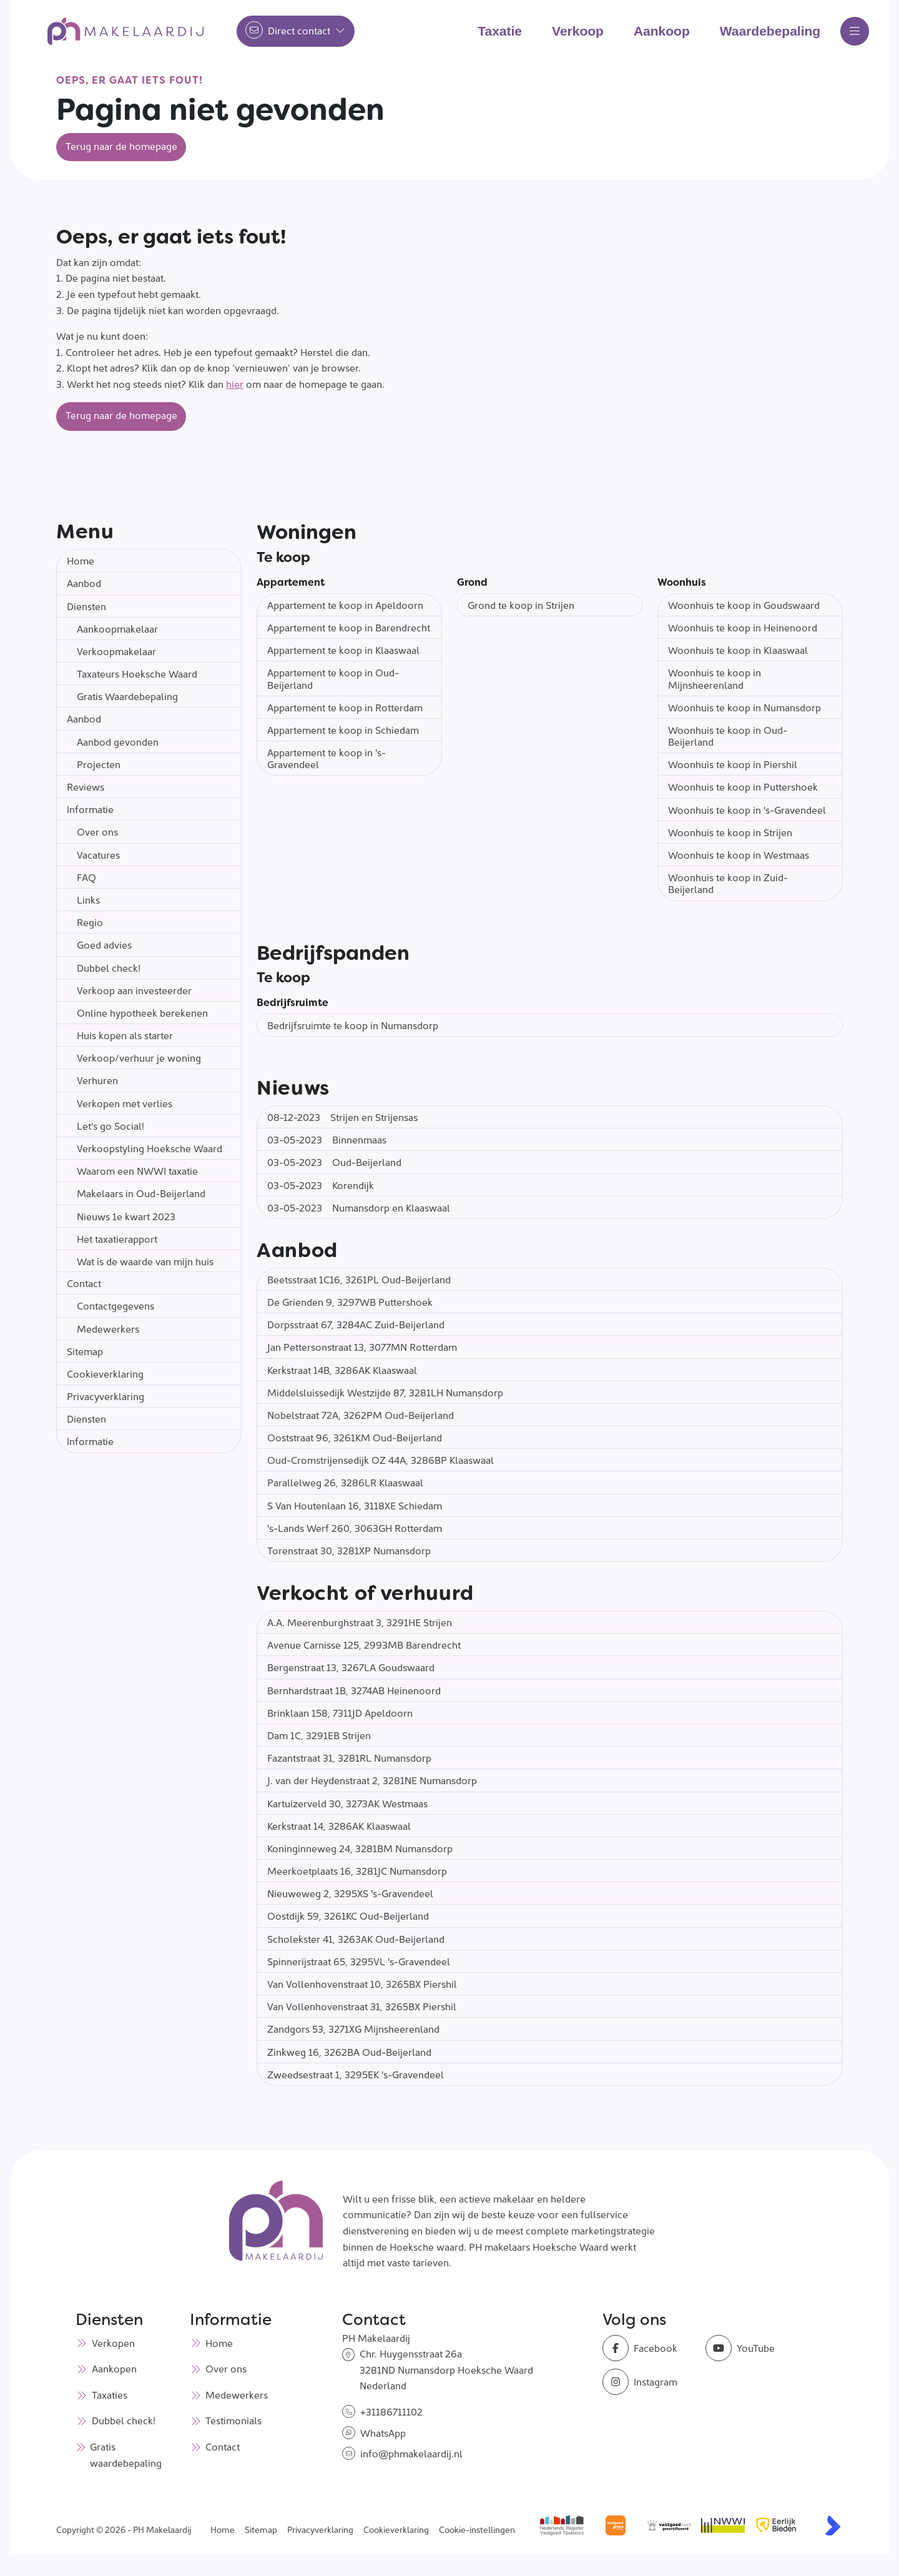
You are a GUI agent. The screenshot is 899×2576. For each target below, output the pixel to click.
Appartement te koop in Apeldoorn (345, 604)
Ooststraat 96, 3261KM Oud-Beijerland (354, 1437)
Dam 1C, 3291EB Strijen (319, 1735)
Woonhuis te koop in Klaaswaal (738, 649)
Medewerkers (108, 1328)
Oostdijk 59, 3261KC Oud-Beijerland (348, 1915)
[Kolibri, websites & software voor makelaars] (833, 2525)
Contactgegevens (115, 1305)
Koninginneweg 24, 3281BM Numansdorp (360, 1848)
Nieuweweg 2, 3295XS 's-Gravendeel (350, 1893)
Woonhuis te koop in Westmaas (738, 854)
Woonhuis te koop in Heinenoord (742, 627)
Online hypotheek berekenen (142, 1012)
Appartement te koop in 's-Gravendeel (326, 758)
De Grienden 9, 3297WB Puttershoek (350, 1301)
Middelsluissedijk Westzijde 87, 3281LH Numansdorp (385, 1392)
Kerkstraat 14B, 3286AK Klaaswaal (342, 1369)
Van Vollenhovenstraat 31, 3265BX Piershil (361, 2006)
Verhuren (97, 1080)
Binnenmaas (326, 1139)
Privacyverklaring (105, 1396)
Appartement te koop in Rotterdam (345, 707)
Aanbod (84, 583)
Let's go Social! (110, 1125)
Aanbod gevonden (118, 741)
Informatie (90, 809)
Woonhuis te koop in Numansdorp (744, 707)
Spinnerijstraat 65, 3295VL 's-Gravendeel (358, 1961)
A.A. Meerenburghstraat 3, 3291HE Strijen (359, 1622)
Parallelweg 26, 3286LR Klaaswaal (345, 1482)
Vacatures (98, 854)
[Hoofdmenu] (854, 31)
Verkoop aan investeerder (134, 990)
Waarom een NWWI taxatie (137, 1170)
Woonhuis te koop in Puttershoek (743, 786)
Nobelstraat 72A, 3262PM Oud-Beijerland (360, 1414)
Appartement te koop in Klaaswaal (343, 649)
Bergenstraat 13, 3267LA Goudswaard (351, 1667)
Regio (90, 922)
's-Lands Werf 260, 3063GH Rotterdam (354, 1527)
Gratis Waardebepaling (127, 696)
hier (234, 383)
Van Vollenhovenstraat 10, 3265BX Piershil (362, 1983)
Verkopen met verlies (124, 1103)
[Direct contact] (296, 31)
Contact (84, 1283)
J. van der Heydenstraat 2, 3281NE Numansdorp (372, 1780)
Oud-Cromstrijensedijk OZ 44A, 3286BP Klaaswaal (380, 1459)
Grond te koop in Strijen (521, 604)
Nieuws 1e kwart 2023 (126, 1216)
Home (80, 560)
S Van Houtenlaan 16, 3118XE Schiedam (354, 1505)
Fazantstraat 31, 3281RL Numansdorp (349, 1757)
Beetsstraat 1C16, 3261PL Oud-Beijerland (359, 1279)
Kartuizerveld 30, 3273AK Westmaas (347, 1803)
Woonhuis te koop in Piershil (732, 764)
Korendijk (320, 1185)
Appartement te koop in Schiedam (343, 729)
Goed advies (104, 944)
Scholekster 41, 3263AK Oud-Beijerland (356, 1938)
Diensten (86, 606)
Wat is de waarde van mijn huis (145, 1261)
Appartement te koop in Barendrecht (348, 627)
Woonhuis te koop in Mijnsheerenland (714, 678)
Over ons (97, 831)
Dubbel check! (108, 967)
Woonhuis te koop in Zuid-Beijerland (728, 883)
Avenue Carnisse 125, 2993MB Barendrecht (364, 1644)
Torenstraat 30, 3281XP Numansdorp (349, 1550)
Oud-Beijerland (334, 1161)
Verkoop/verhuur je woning (139, 1057)
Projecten (98, 764)
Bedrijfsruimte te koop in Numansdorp (352, 1025)
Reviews (85, 786)
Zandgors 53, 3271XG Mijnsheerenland (353, 2028)
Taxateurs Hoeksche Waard (137, 673)
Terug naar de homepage (121, 145)
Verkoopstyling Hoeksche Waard (149, 1148)
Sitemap (85, 1351)
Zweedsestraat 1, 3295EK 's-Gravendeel (355, 2074)
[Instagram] (650, 2382)
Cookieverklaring (105, 1373)
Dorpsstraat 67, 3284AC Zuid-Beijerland (356, 1324)
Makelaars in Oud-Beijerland (141, 1193)
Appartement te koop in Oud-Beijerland (333, 678)
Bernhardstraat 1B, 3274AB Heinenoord (354, 1690)
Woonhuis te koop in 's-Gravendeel (747, 809)
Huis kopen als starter (125, 1035)
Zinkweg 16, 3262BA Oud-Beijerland (349, 2051)
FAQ (86, 877)
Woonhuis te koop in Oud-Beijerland (727, 735)
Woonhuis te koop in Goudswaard (744, 604)
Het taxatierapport (117, 1238)
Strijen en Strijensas (342, 1116)
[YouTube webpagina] (753, 2348)
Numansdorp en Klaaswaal (358, 1207)
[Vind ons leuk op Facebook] (650, 2348)
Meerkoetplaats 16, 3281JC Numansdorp (357, 1870)
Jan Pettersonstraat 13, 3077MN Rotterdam (362, 1346)
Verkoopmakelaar (116, 651)
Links (88, 899)
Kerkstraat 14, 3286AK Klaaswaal (339, 1825)
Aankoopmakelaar (117, 628)
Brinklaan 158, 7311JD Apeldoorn (340, 1712)
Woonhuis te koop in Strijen (730, 832)
